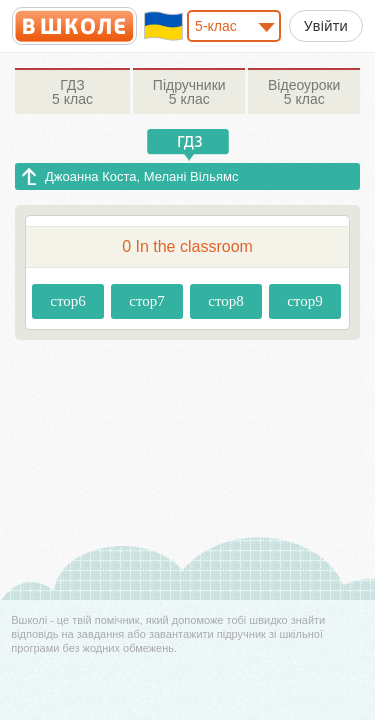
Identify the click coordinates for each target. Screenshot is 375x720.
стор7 (147, 301)
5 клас (72, 92)
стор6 (68, 301)
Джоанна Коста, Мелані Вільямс (141, 176)
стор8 (226, 301)
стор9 (305, 301)
